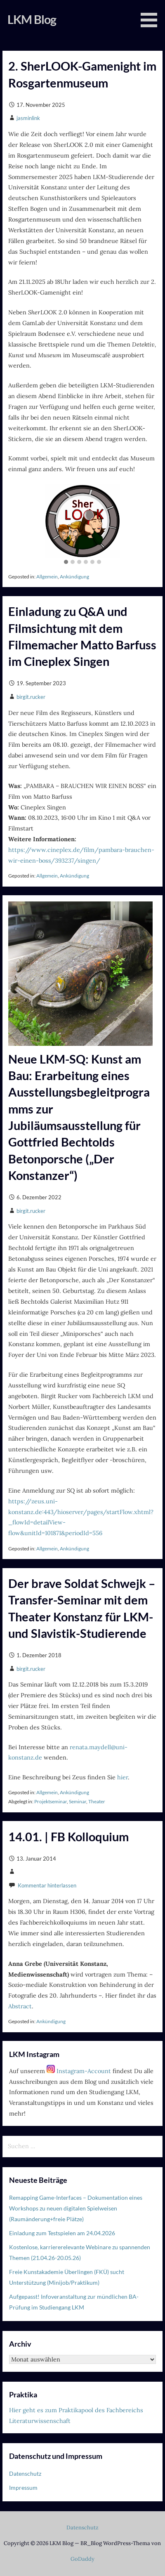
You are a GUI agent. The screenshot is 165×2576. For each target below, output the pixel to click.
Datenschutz (25, 2473)
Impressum (23, 2487)
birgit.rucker (30, 697)
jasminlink (28, 118)
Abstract (20, 2006)
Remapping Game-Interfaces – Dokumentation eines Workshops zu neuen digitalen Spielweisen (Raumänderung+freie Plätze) (75, 2208)
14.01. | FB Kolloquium (68, 1837)
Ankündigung (74, 576)
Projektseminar (50, 1801)
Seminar (77, 1801)
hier (122, 1777)
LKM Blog (32, 19)
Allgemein (47, 576)
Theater (96, 1801)
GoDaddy (82, 2558)
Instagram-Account (79, 2071)
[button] (66, 562)
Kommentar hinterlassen (47, 1885)
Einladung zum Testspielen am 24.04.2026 (62, 2232)
